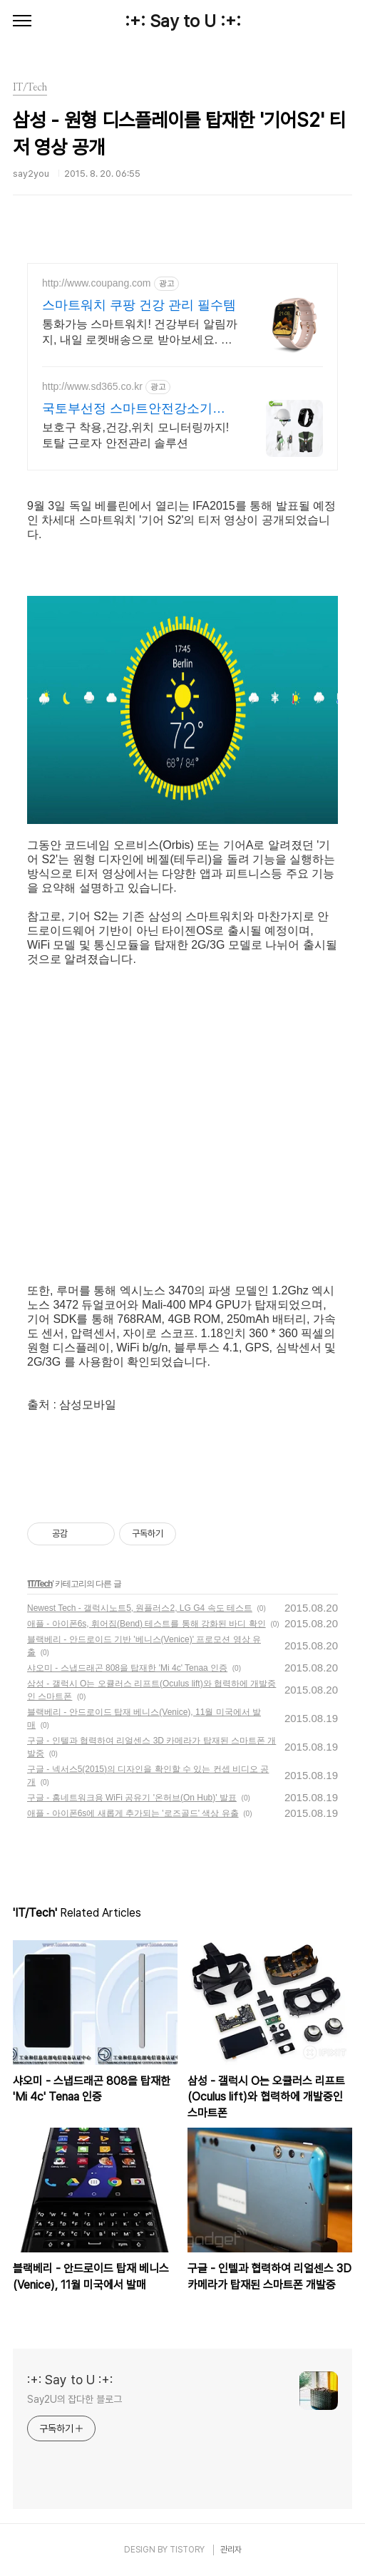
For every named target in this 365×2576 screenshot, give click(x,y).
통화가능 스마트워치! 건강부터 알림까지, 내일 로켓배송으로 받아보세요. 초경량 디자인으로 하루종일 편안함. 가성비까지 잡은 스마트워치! (139, 333)
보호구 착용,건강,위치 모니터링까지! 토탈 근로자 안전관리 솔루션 (135, 435)
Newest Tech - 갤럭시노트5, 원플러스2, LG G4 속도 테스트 (139, 1608)
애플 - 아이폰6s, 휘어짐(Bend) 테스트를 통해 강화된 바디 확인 (146, 1624)
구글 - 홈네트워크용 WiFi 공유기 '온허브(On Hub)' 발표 (132, 1798)
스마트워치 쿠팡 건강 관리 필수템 (139, 305)
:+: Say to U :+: (183, 21)
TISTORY (187, 2550)
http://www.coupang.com (96, 283)
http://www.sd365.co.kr (92, 386)
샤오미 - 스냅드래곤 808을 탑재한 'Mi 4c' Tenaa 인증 (127, 1668)
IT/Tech (40, 1584)
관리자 (231, 2550)
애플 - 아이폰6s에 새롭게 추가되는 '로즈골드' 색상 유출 (133, 1813)
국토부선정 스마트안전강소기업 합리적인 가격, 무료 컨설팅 (133, 409)
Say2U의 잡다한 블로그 (74, 2399)
